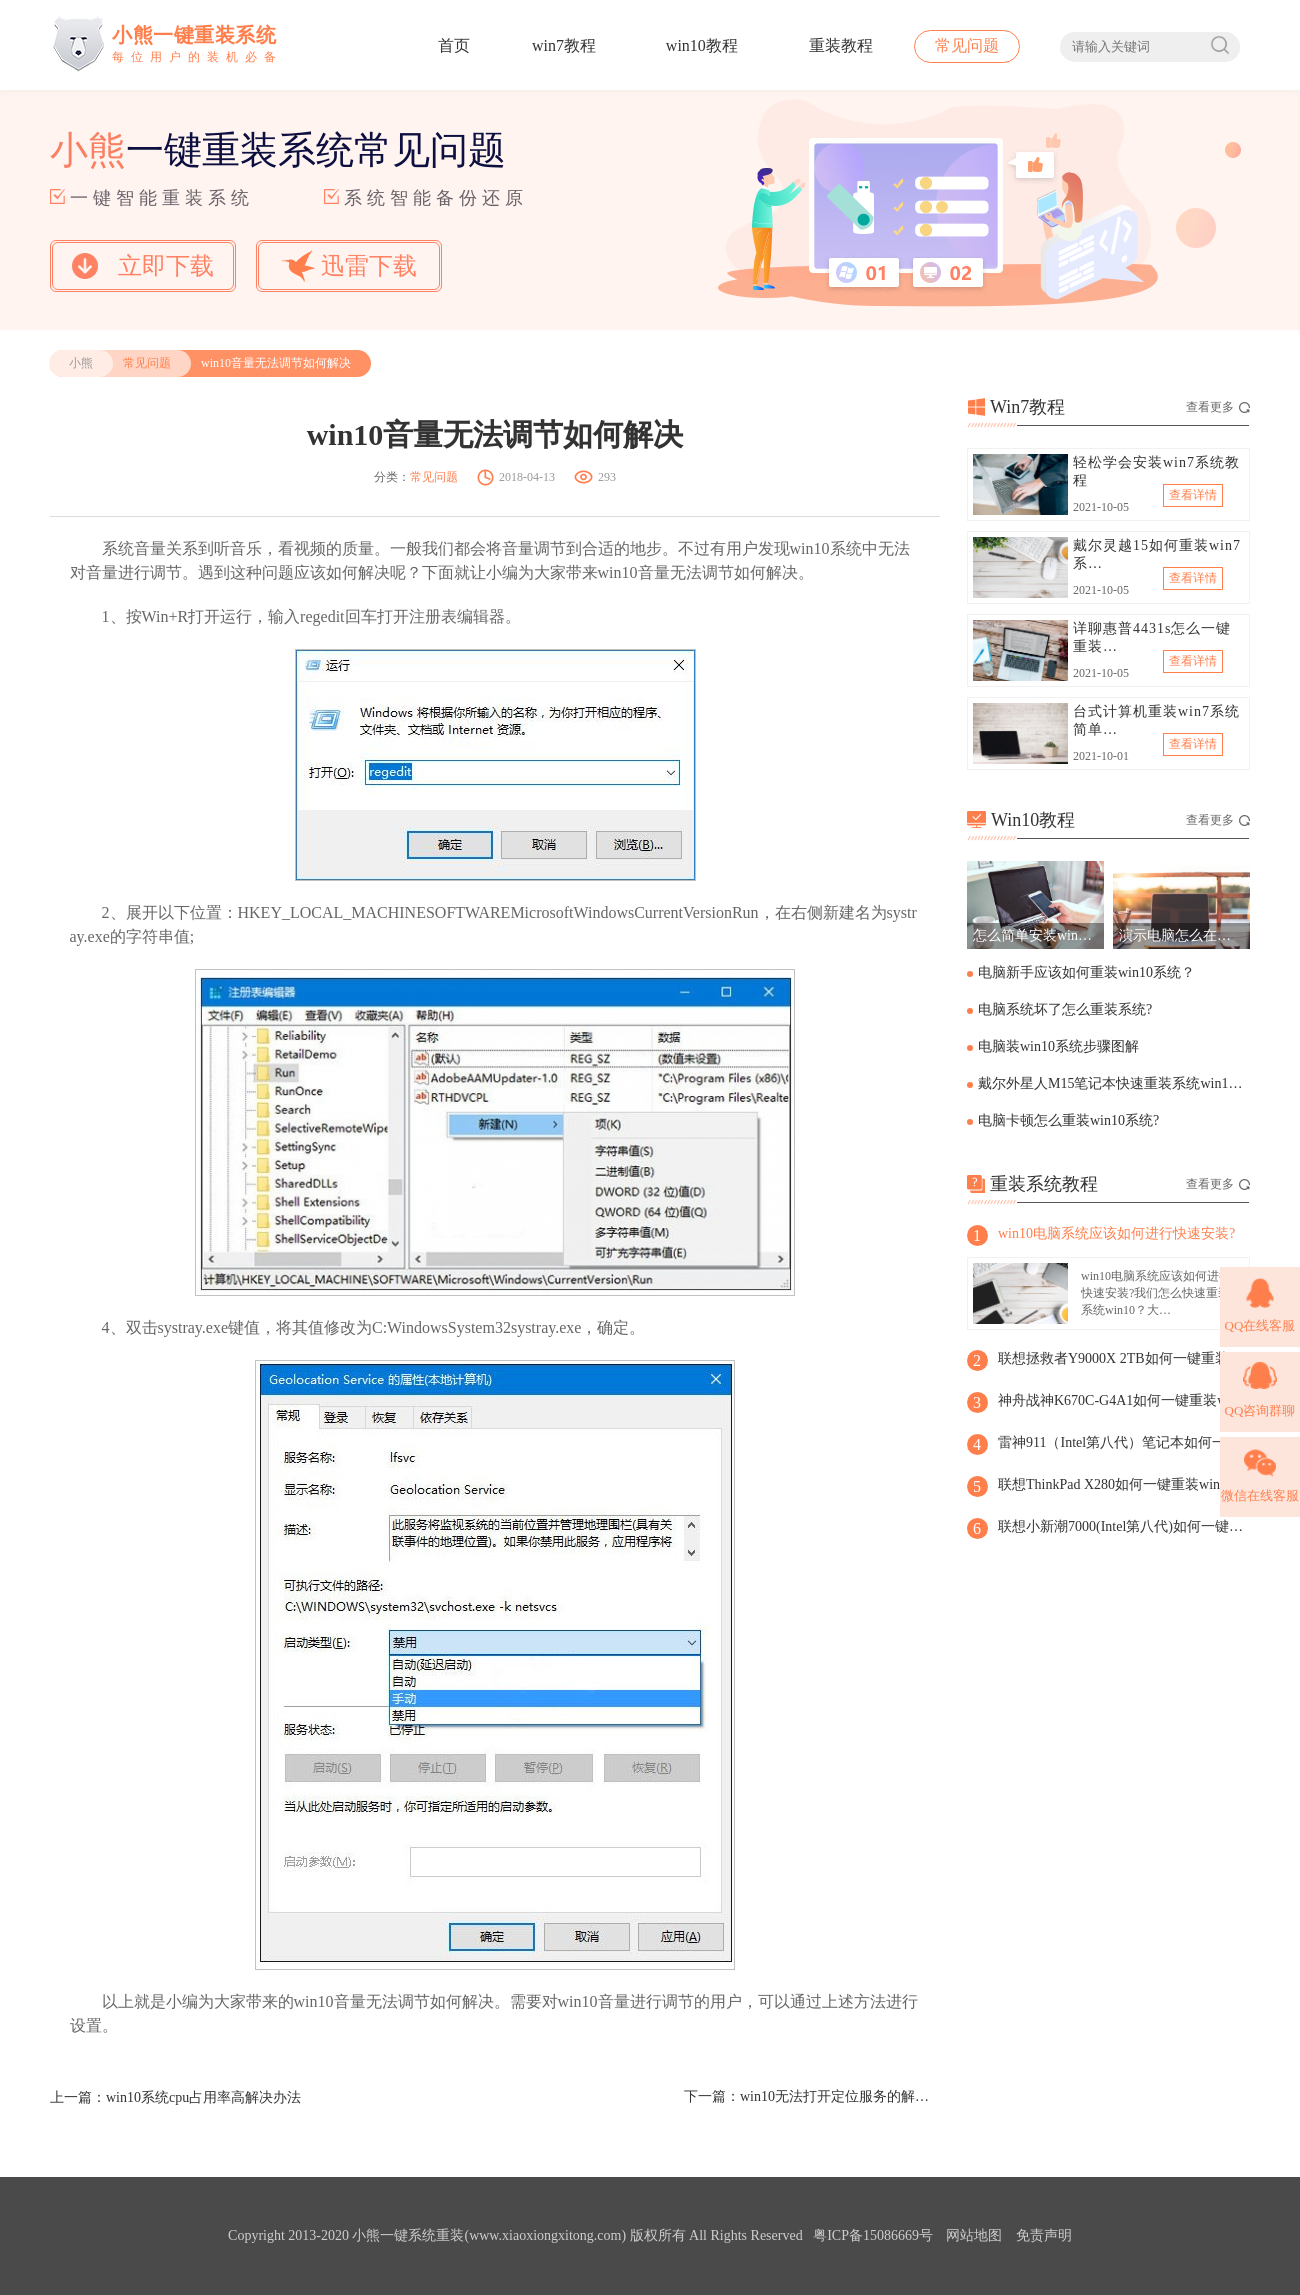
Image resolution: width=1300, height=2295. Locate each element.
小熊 (81, 363)
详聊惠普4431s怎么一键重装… (1152, 637)
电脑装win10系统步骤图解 (1058, 1046)
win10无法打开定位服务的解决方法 (840, 2096)
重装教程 (841, 45)
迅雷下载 (349, 265)
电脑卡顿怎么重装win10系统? (1068, 1120)
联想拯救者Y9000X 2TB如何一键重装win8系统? (1123, 1358)
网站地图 (974, 2235)
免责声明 (1044, 2235)
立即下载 (143, 266)
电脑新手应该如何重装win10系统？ (1086, 972)
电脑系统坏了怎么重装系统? (1065, 1009)
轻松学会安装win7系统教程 (1156, 471)
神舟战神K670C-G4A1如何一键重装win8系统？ (1123, 1400)
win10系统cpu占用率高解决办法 (203, 2097)
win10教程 (702, 45)
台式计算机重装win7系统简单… (1156, 720)
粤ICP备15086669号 (873, 2235)
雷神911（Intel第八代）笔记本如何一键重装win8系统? (1123, 1442)
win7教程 (564, 45)
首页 (454, 45)
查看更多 (1218, 407)
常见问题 (967, 45)
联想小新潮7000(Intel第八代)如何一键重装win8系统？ (1123, 1526)
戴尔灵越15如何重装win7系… (1157, 554)
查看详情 (1193, 495)
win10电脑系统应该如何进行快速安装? (1116, 1233)
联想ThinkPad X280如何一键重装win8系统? (1123, 1484)
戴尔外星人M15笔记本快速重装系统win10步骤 (1112, 1083)
